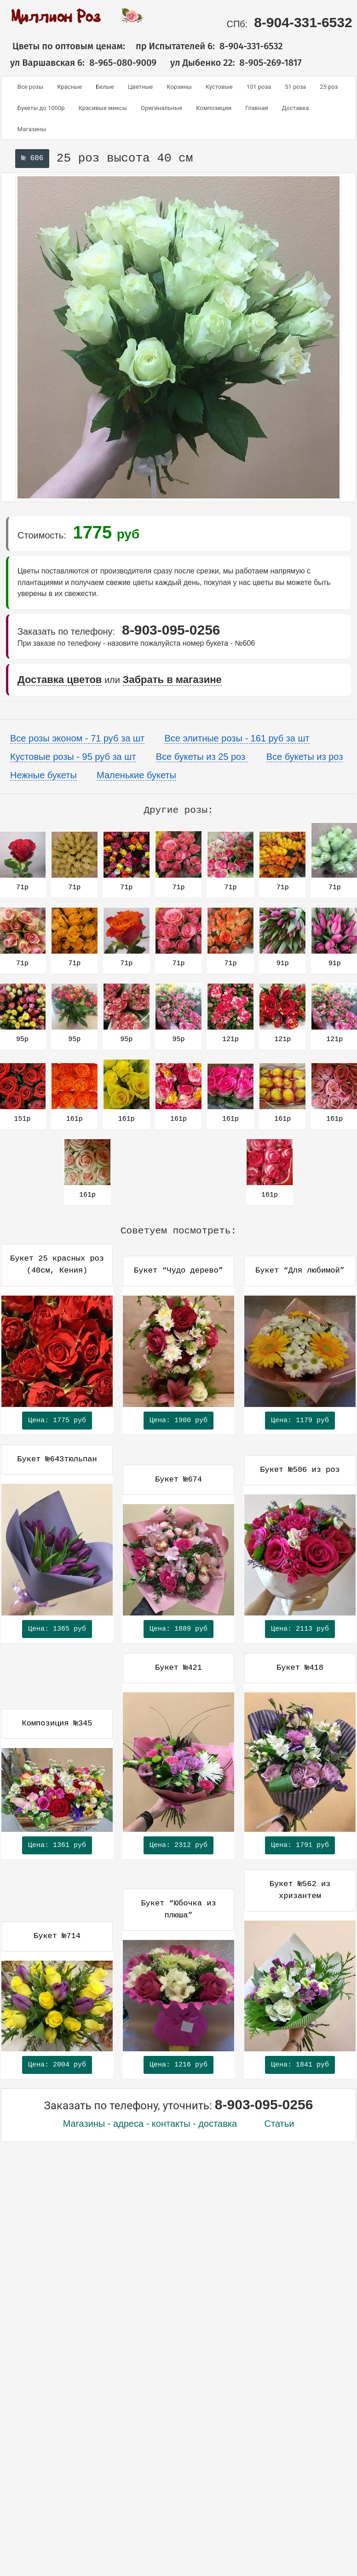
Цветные (140, 86)
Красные (69, 86)
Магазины (31, 129)
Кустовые (219, 86)
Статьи (279, 2124)
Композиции (213, 107)
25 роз (329, 86)
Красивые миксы (103, 107)
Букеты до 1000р (41, 107)
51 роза (295, 86)
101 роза (259, 86)
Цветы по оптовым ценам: (63, 46)
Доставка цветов (59, 679)
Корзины (179, 86)
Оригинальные (161, 107)
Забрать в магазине (172, 679)
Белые (105, 86)
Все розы (30, 86)
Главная (256, 107)
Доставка (295, 107)
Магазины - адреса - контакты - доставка (150, 2124)
